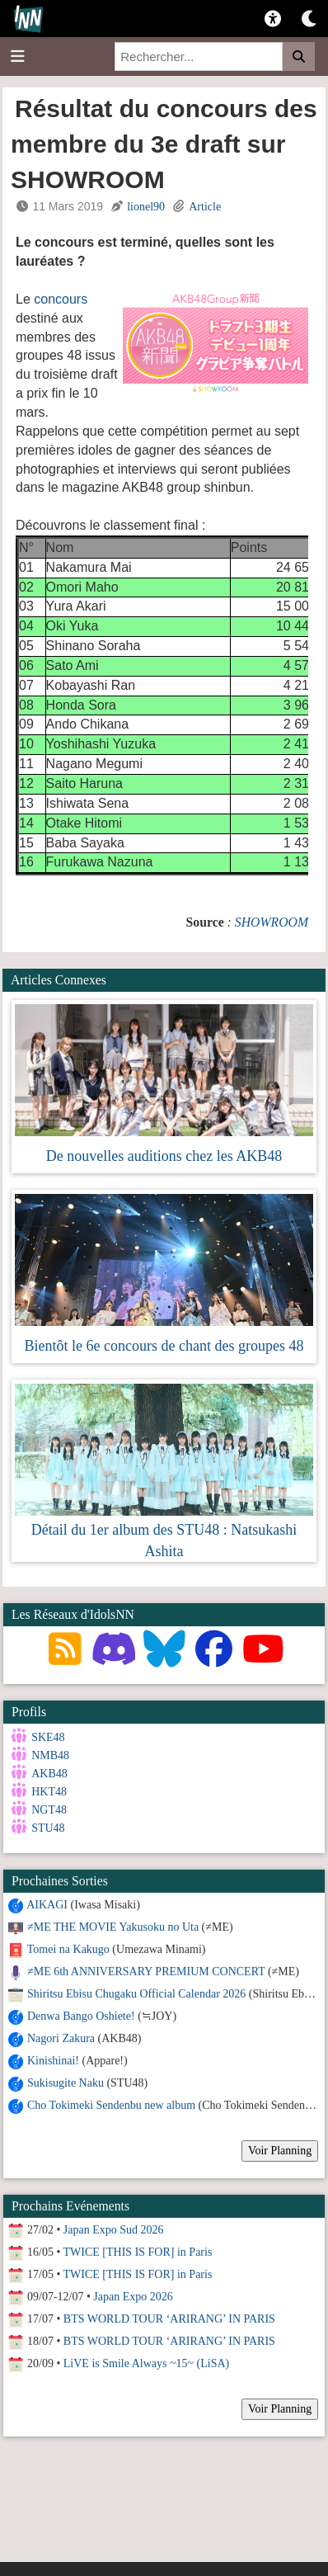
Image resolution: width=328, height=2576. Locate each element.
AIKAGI (47, 1904)
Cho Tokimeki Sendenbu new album (111, 2104)
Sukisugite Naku (65, 2082)
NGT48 (49, 1810)
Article (205, 207)
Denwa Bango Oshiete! (81, 2015)
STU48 (47, 1828)
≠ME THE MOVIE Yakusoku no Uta (113, 1926)
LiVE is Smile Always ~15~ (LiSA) (146, 2363)
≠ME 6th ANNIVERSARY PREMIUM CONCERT (146, 1971)
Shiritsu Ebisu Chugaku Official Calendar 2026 (136, 1993)
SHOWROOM (271, 922)
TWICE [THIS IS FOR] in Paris (138, 2251)
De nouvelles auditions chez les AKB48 (164, 1156)
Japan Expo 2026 (132, 2296)
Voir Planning (280, 2150)
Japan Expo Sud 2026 (113, 2229)
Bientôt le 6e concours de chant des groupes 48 (164, 1346)
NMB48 (50, 1755)
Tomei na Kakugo (68, 1948)
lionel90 (146, 207)
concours (60, 299)
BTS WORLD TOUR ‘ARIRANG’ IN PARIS (169, 2318)
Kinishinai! (53, 2060)
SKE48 (47, 1737)
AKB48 (49, 1773)
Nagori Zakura (61, 2037)
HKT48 (49, 1792)
